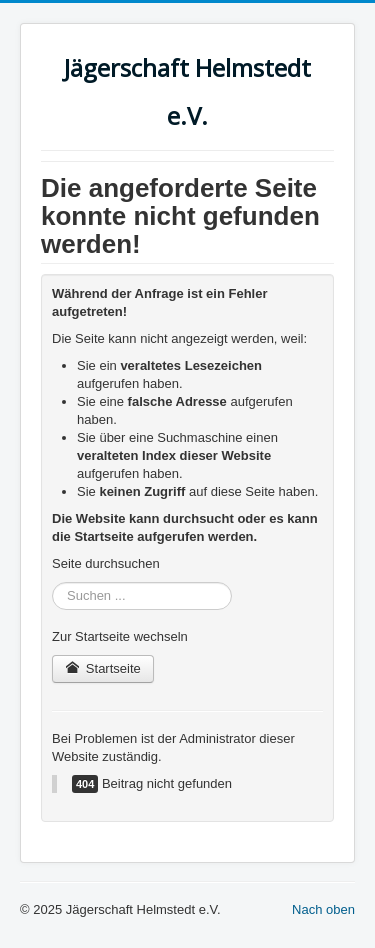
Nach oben (323, 909)
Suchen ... (52, 582)
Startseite (103, 668)
